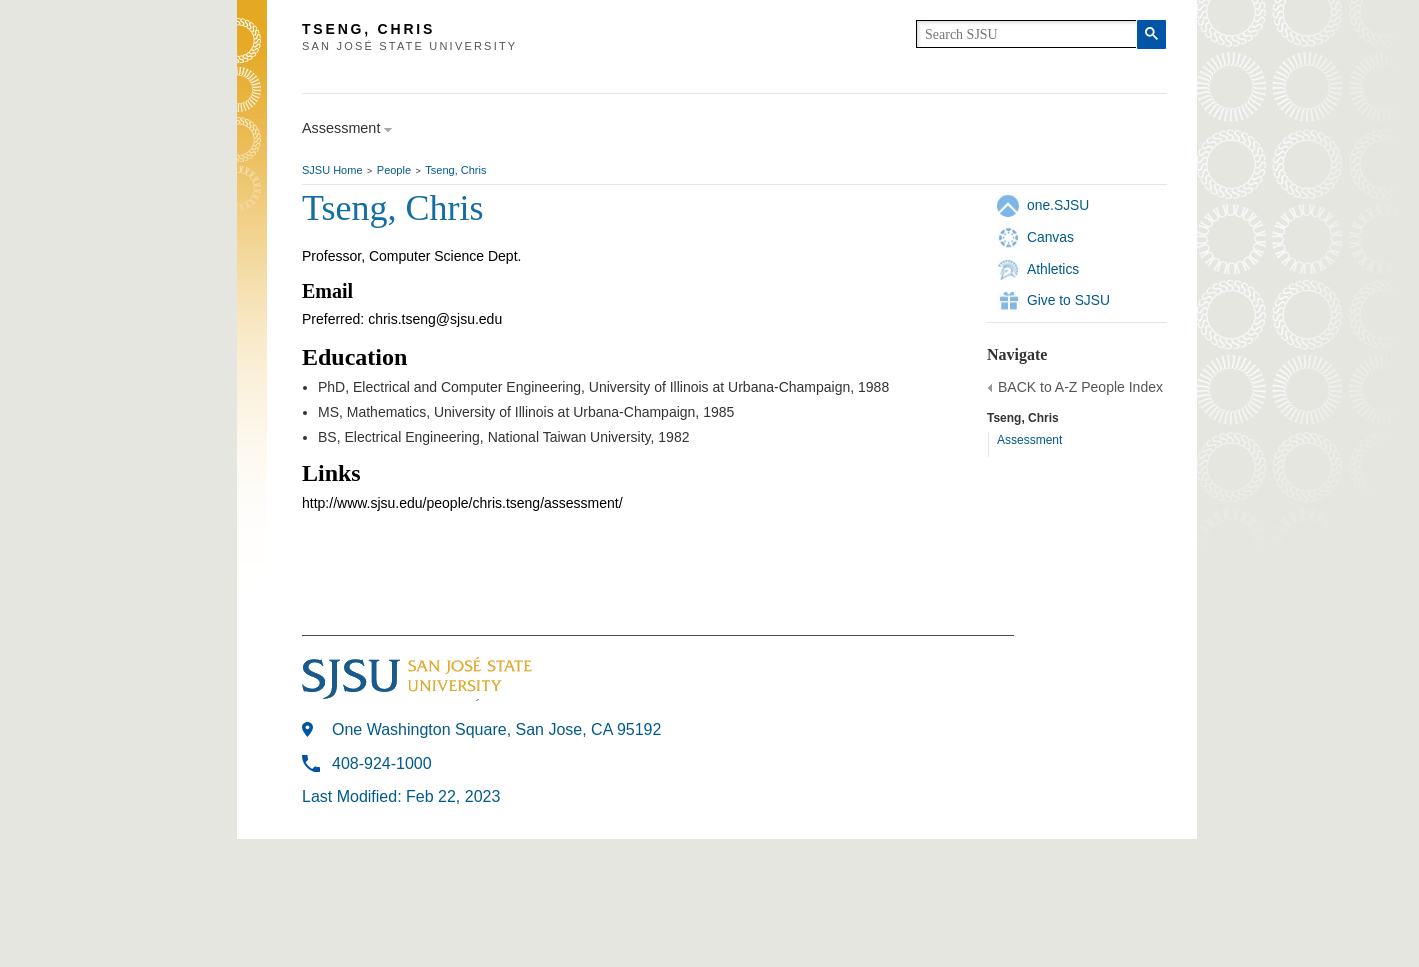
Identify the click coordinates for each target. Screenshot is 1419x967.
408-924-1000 (382, 763)
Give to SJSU (1068, 300)
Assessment (1029, 440)
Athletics (1053, 269)
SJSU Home (332, 170)
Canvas (1050, 237)
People (394, 170)
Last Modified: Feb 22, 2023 (401, 796)
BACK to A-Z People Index (1080, 387)
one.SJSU (1058, 205)
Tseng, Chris (455, 170)
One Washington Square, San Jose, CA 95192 (496, 729)
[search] (1026, 34)
